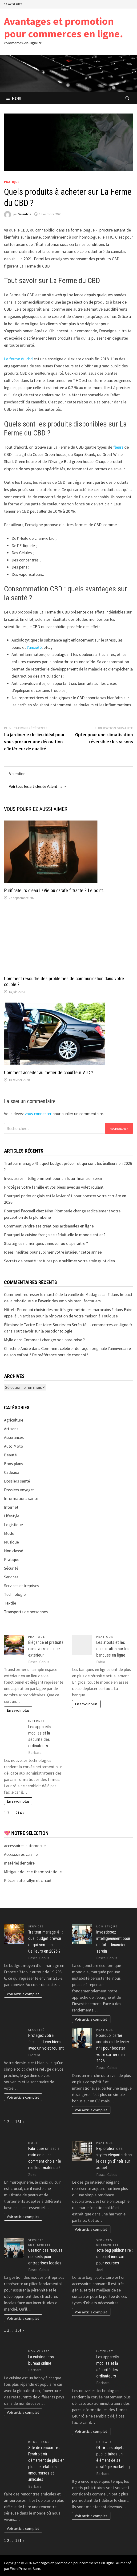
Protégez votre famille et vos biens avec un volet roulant (54, 1187)
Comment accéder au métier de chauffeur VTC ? (48, 1072)
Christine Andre (17, 1348)
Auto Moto (13, 1446)
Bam (36, 2568)
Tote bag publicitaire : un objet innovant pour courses (114, 2256)
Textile (10, 1603)
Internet (11, 1507)
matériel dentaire (19, 1863)
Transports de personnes (26, 1611)
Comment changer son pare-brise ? (54, 1339)
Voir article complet (23, 1993)
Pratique (11, 182)
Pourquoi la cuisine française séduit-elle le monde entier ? (54, 1234)
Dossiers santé (17, 1481)
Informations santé (21, 1498)
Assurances (14, 1437)
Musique (11, 1542)
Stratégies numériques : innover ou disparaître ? (46, 1243)
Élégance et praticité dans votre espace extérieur (46, 1649)
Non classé (13, 1550)
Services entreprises (21, 1585)
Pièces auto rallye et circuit (28, 1880)
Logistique (13, 1524)
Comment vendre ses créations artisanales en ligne (49, 1226)
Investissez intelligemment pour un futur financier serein (53, 1178)
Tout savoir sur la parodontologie (42, 1331)
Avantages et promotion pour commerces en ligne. (63, 27)
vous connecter (38, 1113)
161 (18, 2121)
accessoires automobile (25, 1845)
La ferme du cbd (18, 359)
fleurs (118, 447)
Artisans (11, 1428)
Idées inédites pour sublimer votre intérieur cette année (53, 1252)
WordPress (19, 2568)
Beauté (10, 1455)
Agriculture (13, 1420)
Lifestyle (11, 1516)
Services (11, 1577)
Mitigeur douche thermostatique (33, 1871)
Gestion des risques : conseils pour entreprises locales (46, 2256)
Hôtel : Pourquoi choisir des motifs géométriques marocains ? (58, 1309)
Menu (13, 98)
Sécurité (11, 1568)
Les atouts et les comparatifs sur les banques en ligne (112, 1649)
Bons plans (13, 1463)
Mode (9, 1533)
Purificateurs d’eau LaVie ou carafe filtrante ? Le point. (54, 890)
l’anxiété (34, 647)
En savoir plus (18, 1710)
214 (18, 1813)
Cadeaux (11, 1472)
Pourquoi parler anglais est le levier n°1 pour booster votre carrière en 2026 (112, 2048)
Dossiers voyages (19, 1489)
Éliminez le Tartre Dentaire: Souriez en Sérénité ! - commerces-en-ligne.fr (68, 1324)
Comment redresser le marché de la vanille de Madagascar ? (56, 1294)
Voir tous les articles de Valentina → (38, 786)
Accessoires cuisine (21, 1854)
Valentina (24, 214)
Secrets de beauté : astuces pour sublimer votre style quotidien (59, 1261)
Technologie (15, 1594)
